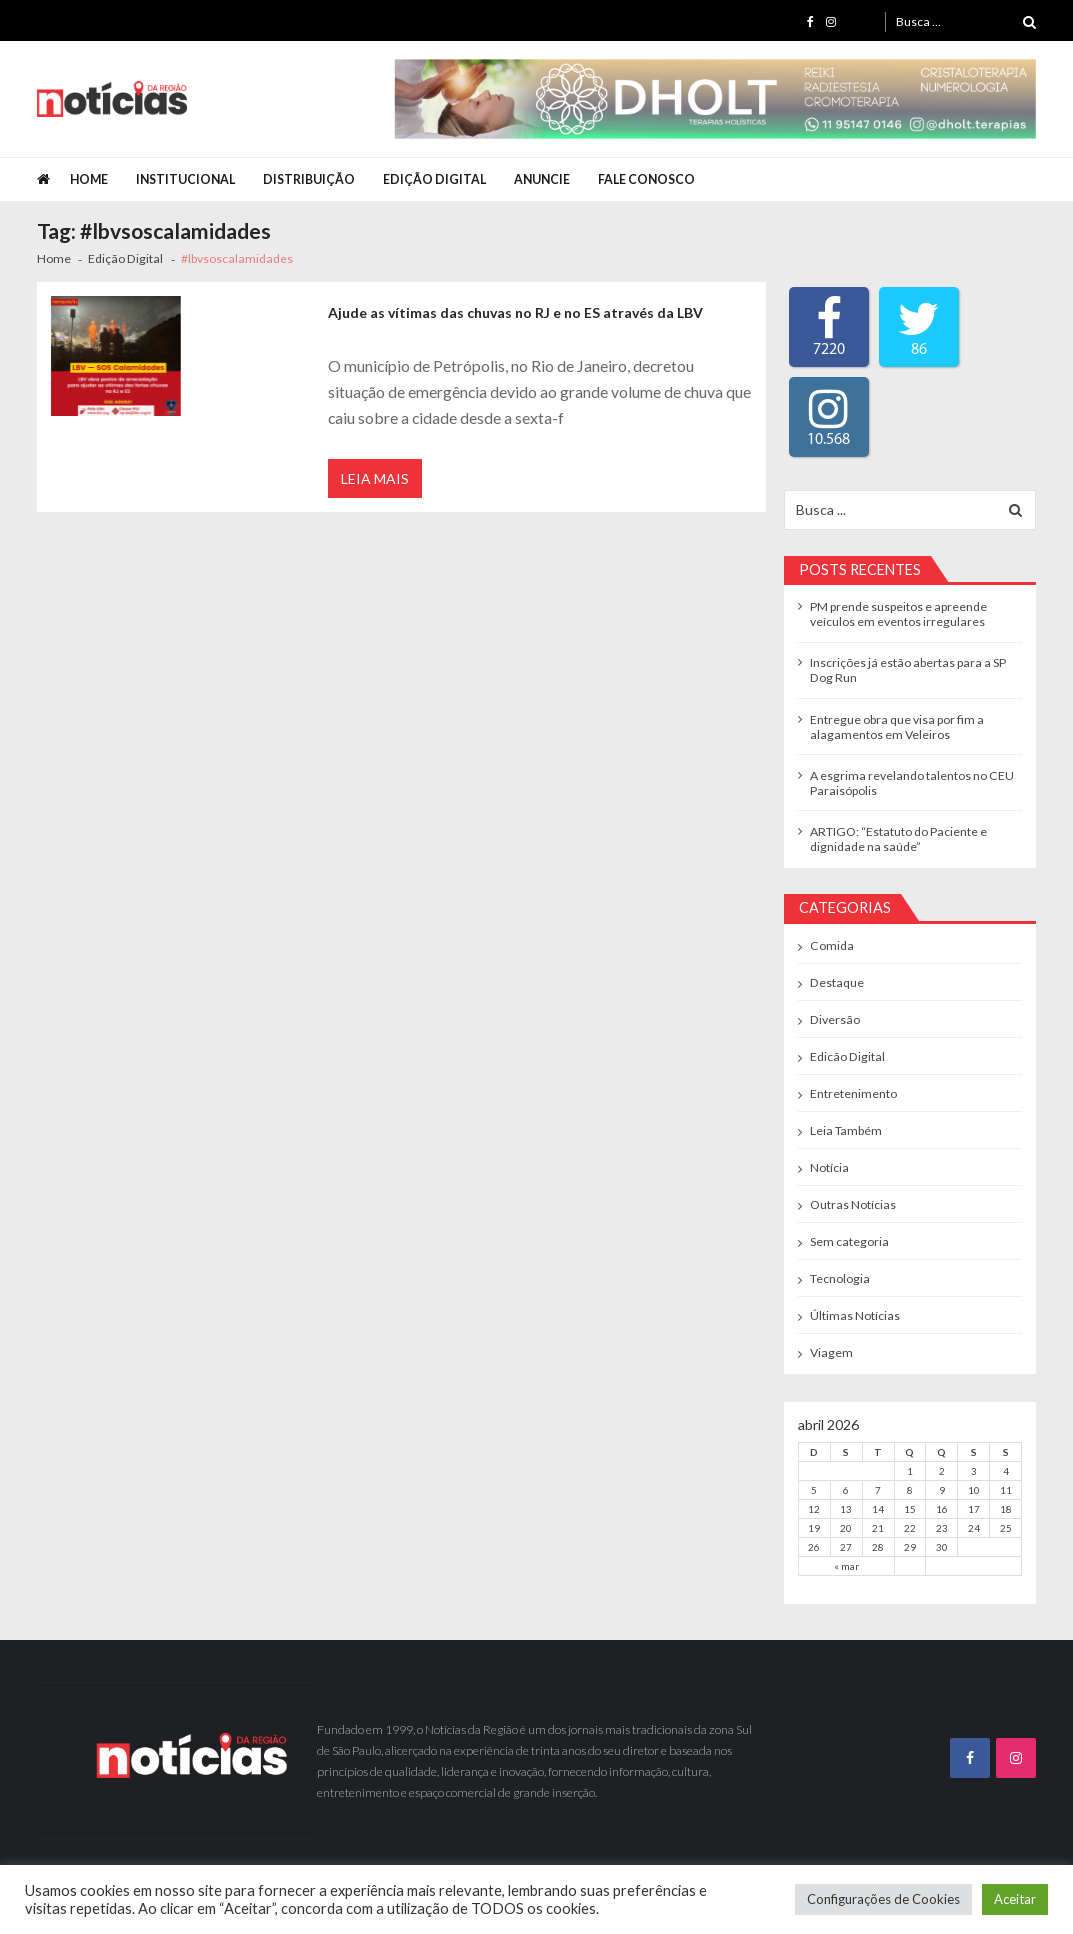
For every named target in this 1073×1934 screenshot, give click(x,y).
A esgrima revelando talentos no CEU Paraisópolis (912, 783)
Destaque (837, 982)
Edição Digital (434, 179)
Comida (832, 945)
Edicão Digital (847, 1056)
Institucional (185, 179)
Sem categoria (849, 1241)
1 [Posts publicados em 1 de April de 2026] (910, 1471)
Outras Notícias (853, 1204)
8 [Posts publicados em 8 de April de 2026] (910, 1490)
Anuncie (542, 179)
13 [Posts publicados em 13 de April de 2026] (846, 1509)
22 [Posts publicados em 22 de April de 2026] (910, 1528)
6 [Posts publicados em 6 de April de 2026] (846, 1490)
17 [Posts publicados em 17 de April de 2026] (974, 1509)
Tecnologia (840, 1278)
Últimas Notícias (855, 1315)
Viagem (831, 1352)
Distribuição (309, 179)
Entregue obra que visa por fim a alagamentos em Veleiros (897, 727)
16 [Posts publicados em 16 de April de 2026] (942, 1509)
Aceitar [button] (1015, 1899)
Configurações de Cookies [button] (883, 1899)
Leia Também (846, 1130)
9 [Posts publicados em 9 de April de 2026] (942, 1490)
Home (89, 179)
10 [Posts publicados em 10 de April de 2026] (974, 1490)
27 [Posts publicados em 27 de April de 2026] (846, 1547)
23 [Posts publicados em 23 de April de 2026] (942, 1528)
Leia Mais (375, 478)
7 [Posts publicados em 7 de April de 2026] (878, 1490)
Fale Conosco (646, 179)
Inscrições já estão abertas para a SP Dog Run (908, 670)
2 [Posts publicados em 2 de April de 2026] (942, 1471)
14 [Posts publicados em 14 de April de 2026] (878, 1509)
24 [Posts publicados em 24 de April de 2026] (974, 1528)
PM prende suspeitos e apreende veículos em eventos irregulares (898, 614)
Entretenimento (853, 1093)
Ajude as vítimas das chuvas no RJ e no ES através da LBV (515, 312)
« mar (846, 1566)
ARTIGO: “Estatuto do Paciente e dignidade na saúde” (898, 839)
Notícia (829, 1167)
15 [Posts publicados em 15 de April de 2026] (910, 1509)
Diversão (835, 1019)
